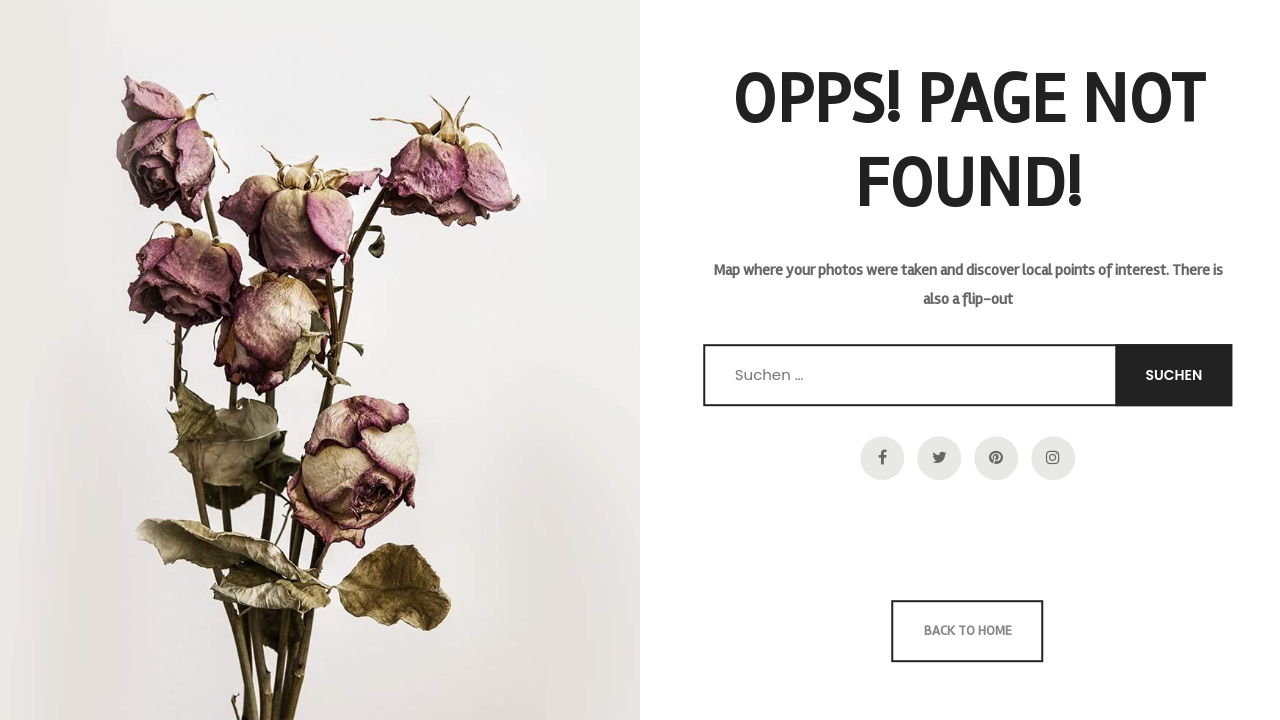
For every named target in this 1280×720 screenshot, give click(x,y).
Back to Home (968, 630)
